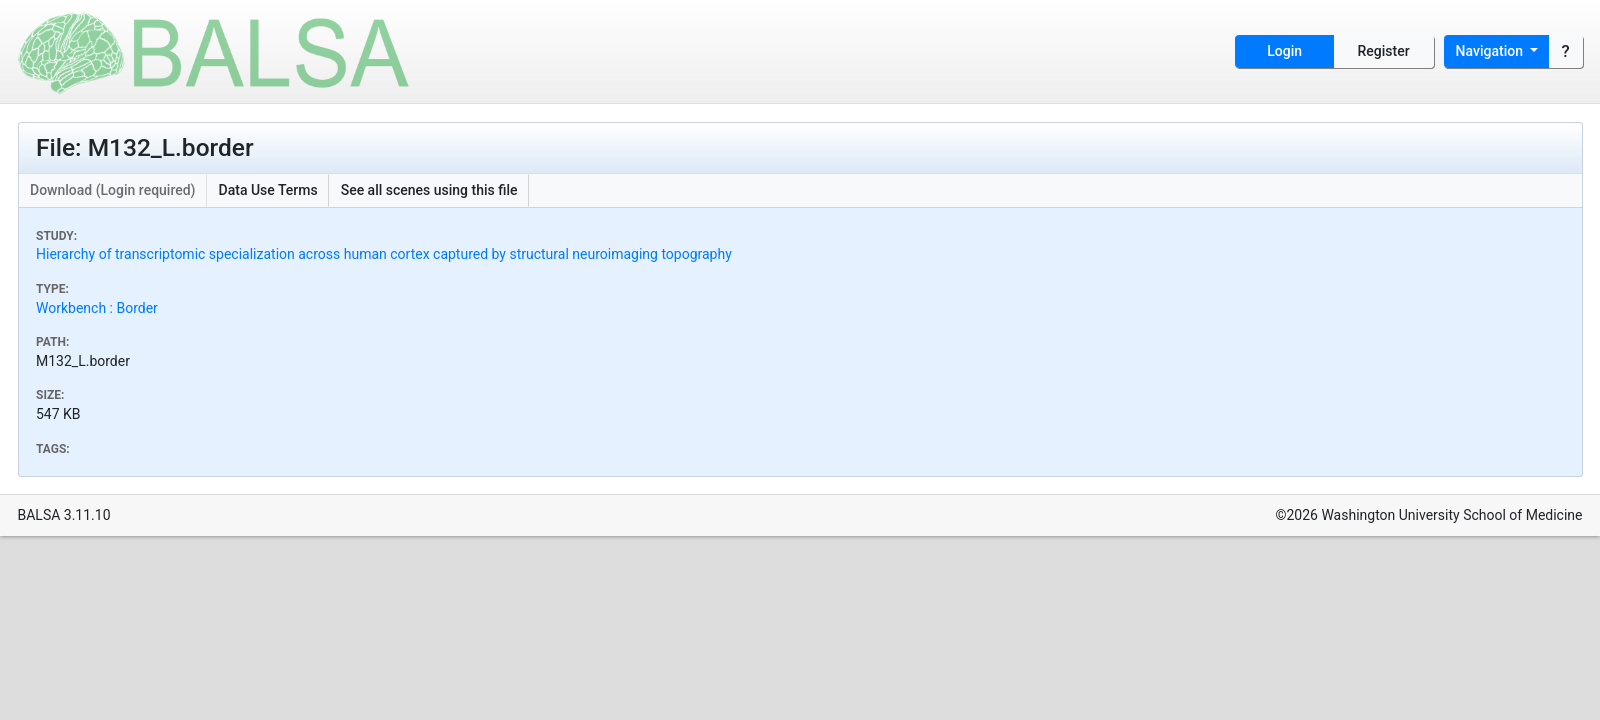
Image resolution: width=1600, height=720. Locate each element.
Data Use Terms (268, 190)
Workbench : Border (97, 308)
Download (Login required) (113, 190)
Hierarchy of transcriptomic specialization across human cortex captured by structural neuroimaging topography (384, 254)
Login (1284, 51)
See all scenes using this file (429, 190)
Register (1384, 51)
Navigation (1491, 51)
